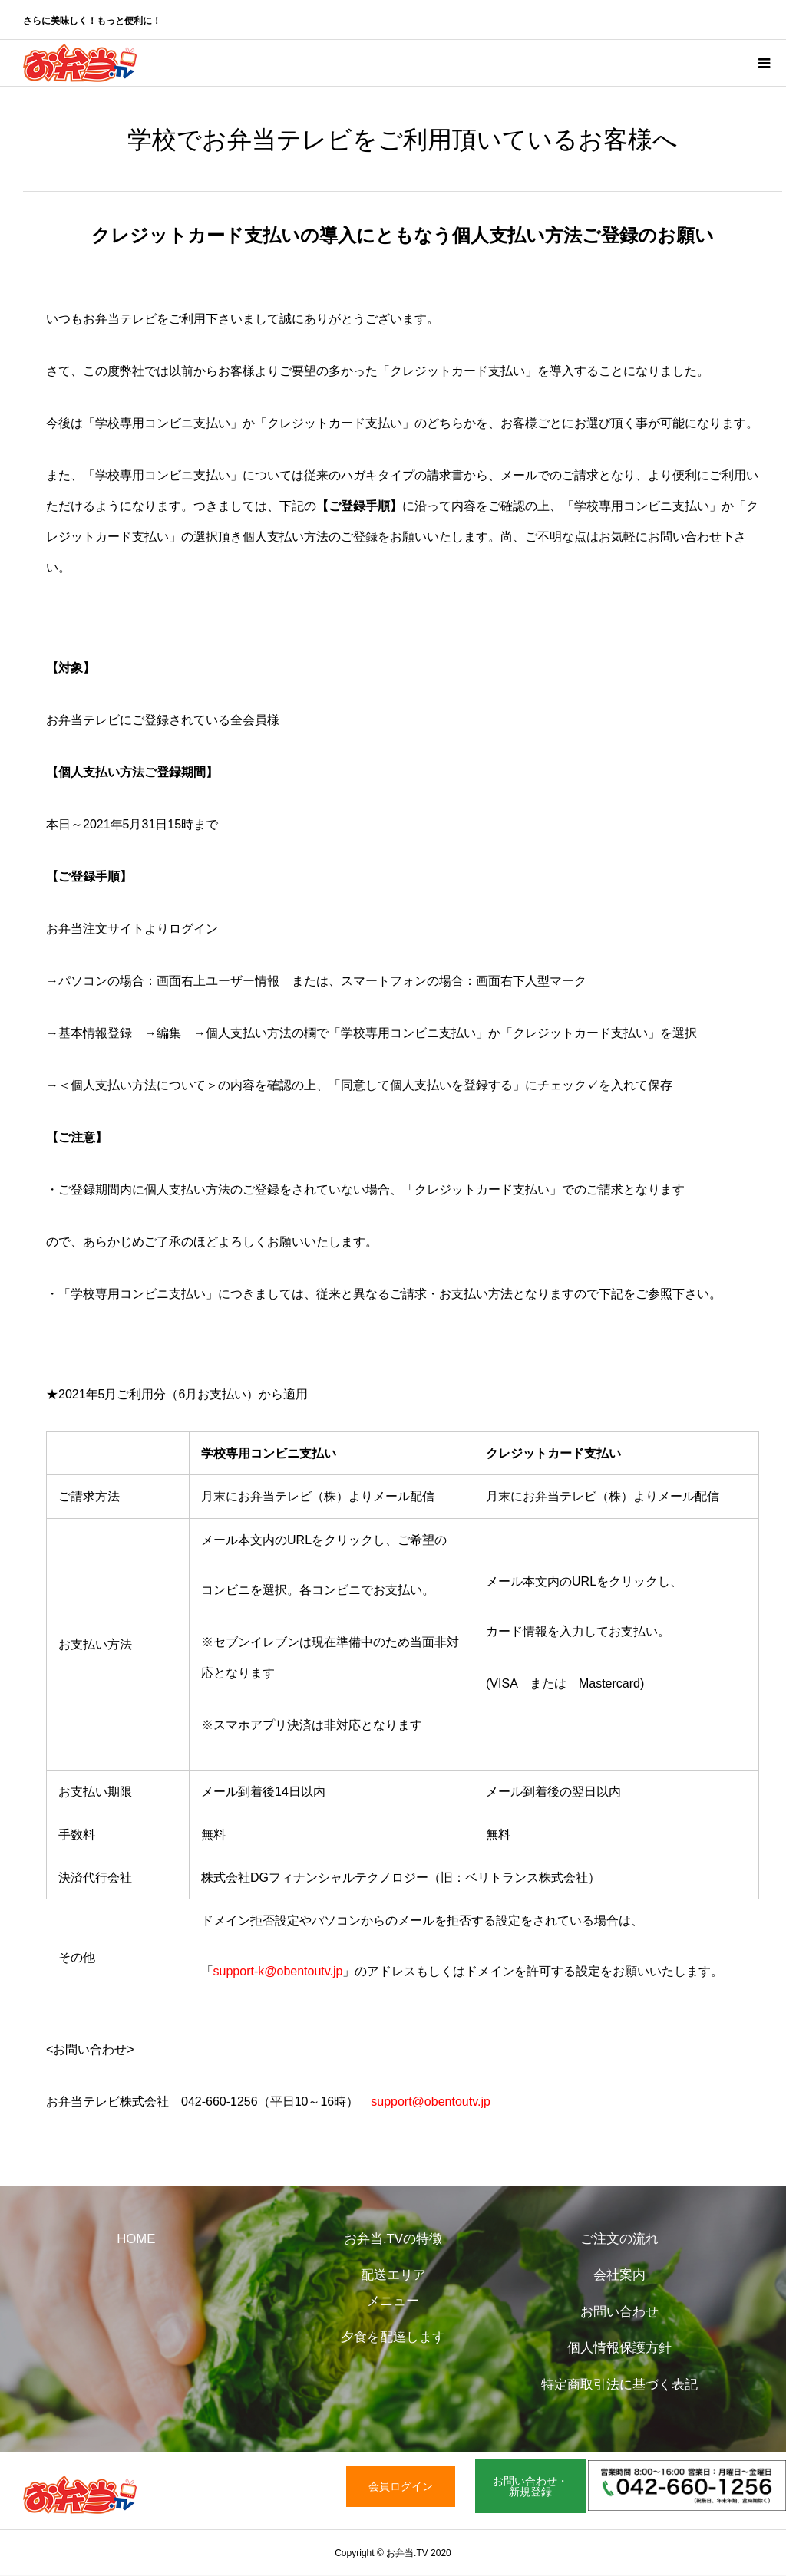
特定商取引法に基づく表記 (619, 2384)
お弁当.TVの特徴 (393, 2239)
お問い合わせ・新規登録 (530, 2486)
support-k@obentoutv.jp (278, 1971)
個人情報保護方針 (619, 2347)
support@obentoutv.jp (430, 2101)
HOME (136, 2239)
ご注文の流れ (619, 2239)
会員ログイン (400, 2486)
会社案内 (619, 2275)
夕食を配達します (393, 2337)
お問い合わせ (619, 2311)
